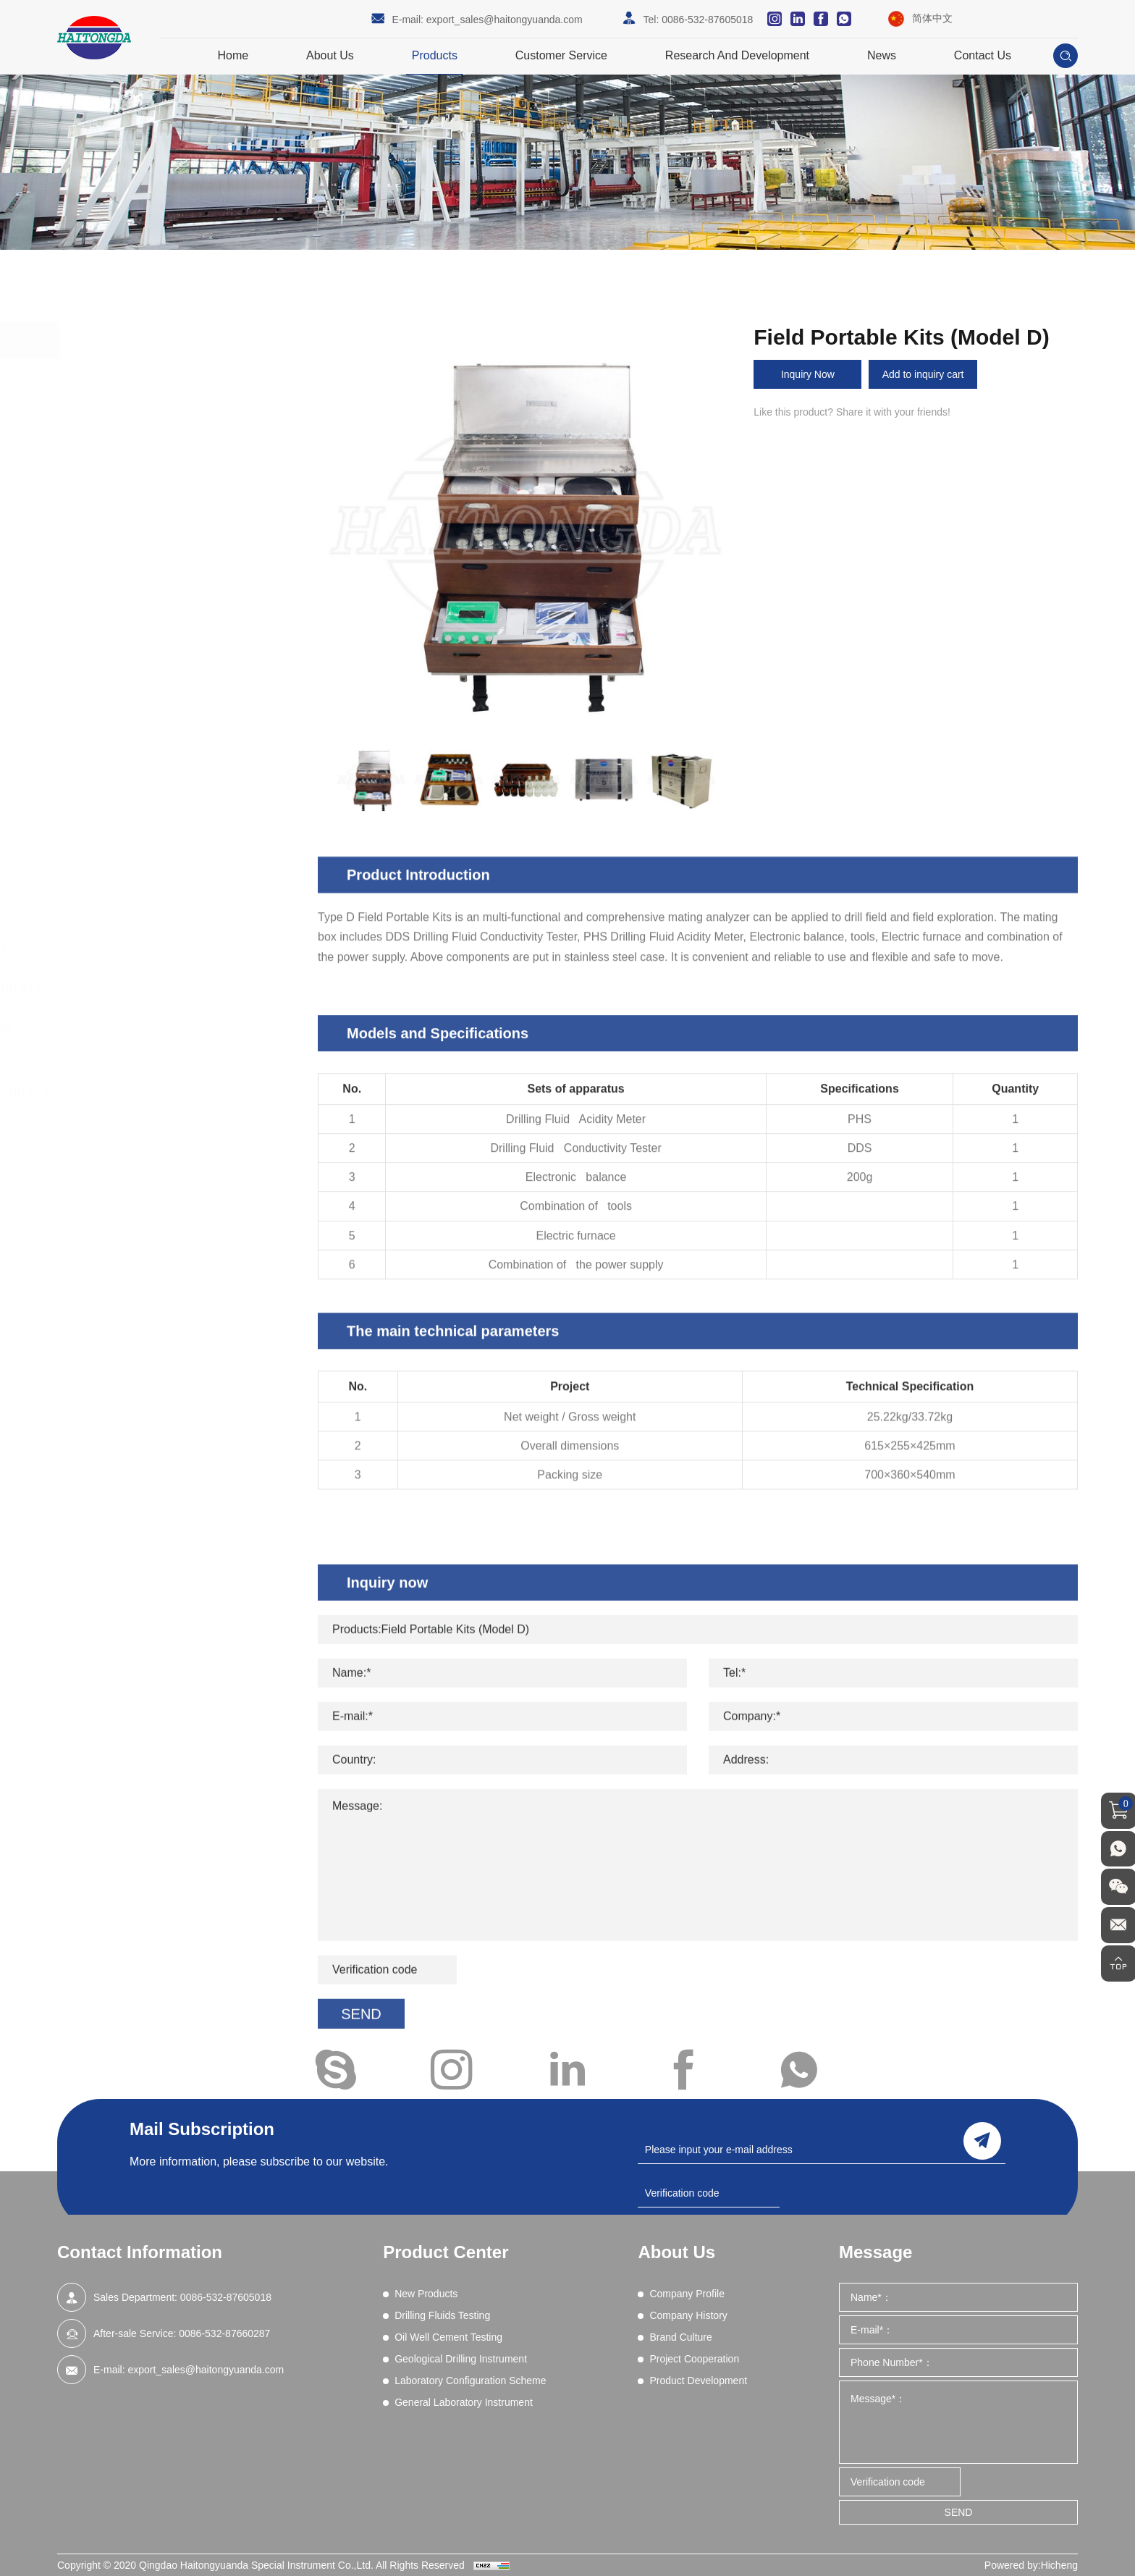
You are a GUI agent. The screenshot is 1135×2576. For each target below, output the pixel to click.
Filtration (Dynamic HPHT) (160, 604)
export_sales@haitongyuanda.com (504, 19)
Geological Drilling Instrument (183, 987)
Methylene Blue (136, 660)
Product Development (698, 2380)
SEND (959, 2512)
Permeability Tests (141, 697)
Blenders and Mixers (147, 473)
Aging (114, 454)
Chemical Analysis (142, 492)
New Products (134, 376)
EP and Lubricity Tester (152, 567)
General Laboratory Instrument (187, 1090)
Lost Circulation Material (155, 641)
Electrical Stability (140, 548)
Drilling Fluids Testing (157, 417)
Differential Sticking (144, 529)
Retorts (117, 735)
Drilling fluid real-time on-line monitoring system (183, 893)
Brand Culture (680, 2337)
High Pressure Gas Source (161, 828)
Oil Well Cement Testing (166, 946)
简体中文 (932, 18)
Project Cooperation (694, 2359)
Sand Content (132, 753)
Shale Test (124, 772)
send (982, 2140)
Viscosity (120, 790)
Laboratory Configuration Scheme (163, 1038)
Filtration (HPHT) (139, 622)
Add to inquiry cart (924, 374)
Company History (688, 2315)
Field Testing (129, 847)
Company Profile (687, 2293)
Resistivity (123, 716)
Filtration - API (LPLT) (149, 586)
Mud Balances (133, 679)
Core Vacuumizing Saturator (164, 866)
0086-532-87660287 (224, 2333)
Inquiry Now (808, 374)
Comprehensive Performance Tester (182, 510)
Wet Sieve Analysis (144, 809)
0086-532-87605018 (707, 19)
